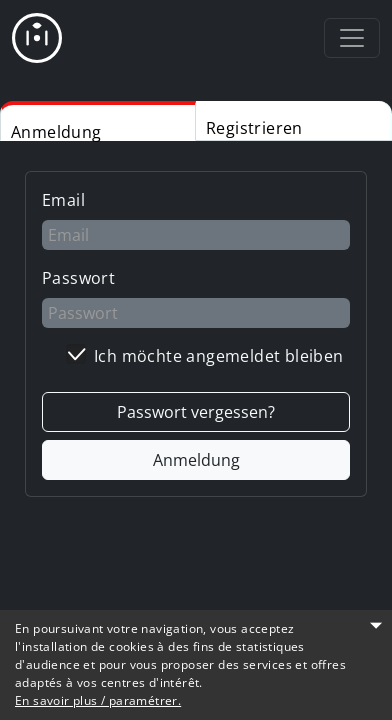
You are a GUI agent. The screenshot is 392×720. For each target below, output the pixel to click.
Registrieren (254, 128)
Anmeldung (56, 130)
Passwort (78, 278)
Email (63, 200)
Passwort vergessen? (196, 412)
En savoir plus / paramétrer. (98, 700)
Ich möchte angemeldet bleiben (219, 356)
